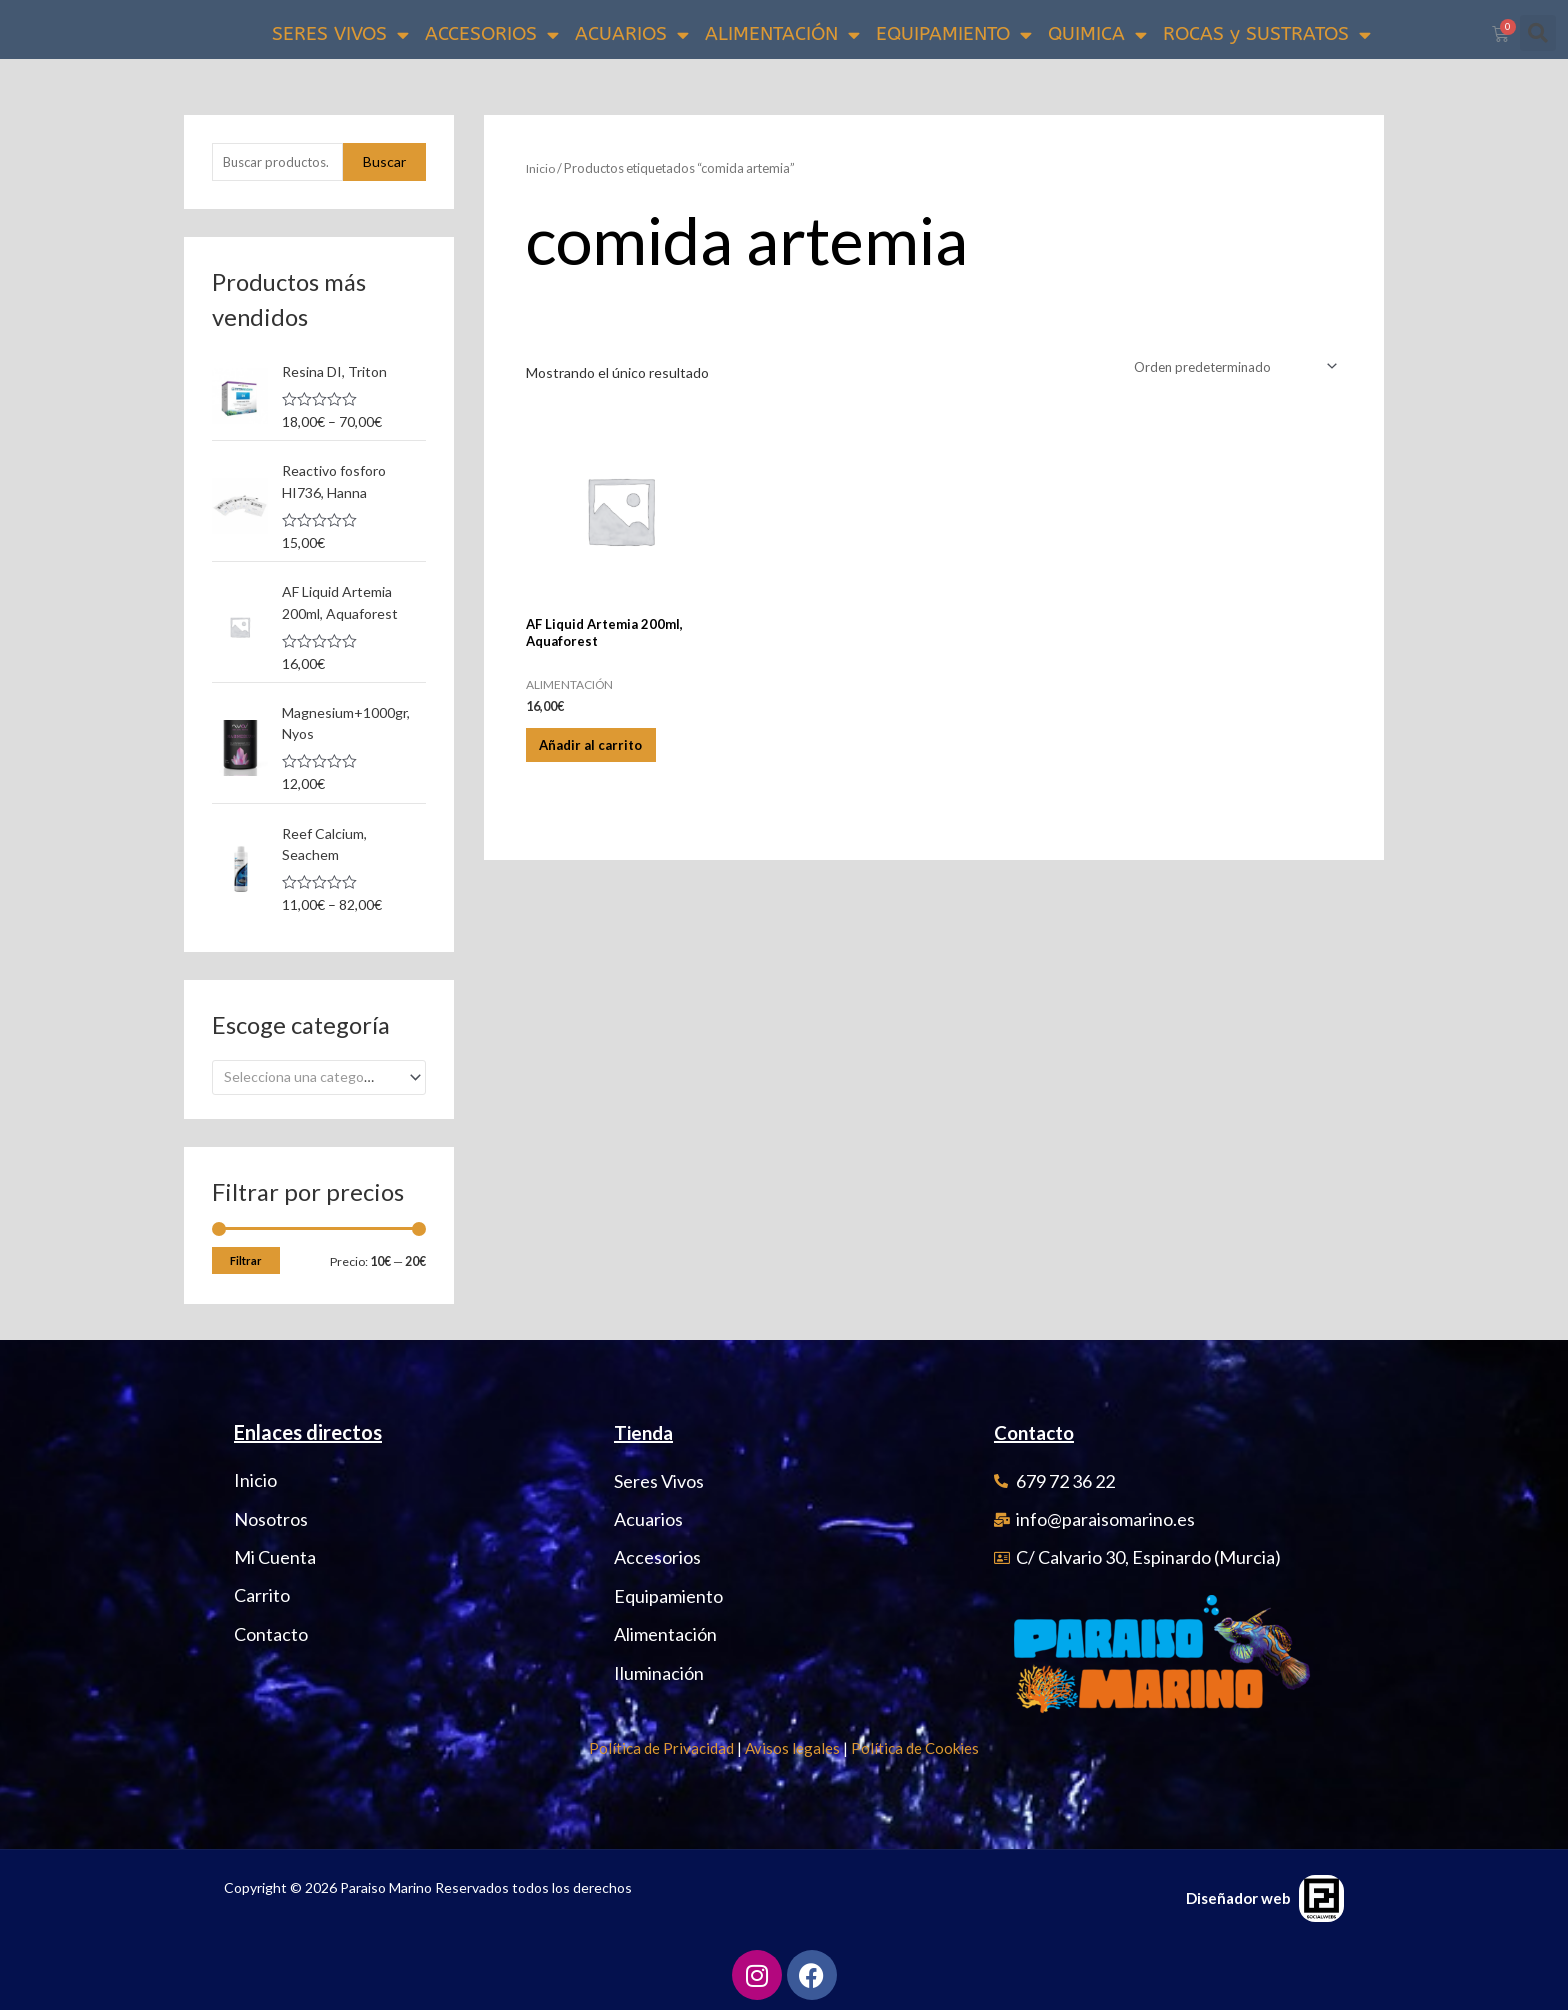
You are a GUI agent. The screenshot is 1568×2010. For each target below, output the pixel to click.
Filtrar (246, 1261)
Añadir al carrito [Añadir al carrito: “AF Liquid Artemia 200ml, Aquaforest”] (606, 758)
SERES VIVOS (340, 34)
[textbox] (310, 1078)
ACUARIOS (632, 34)
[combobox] (319, 1078)
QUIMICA (1097, 34)
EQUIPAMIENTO (954, 34)
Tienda (645, 1433)
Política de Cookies (915, 1748)
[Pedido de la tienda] (1228, 370)
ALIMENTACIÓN (782, 34)
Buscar (384, 165)
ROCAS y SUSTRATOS (1267, 34)
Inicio (541, 171)
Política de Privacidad (661, 1748)
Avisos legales (792, 1748)
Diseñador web (1238, 1898)
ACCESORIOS (492, 34)
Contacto (1038, 1433)
